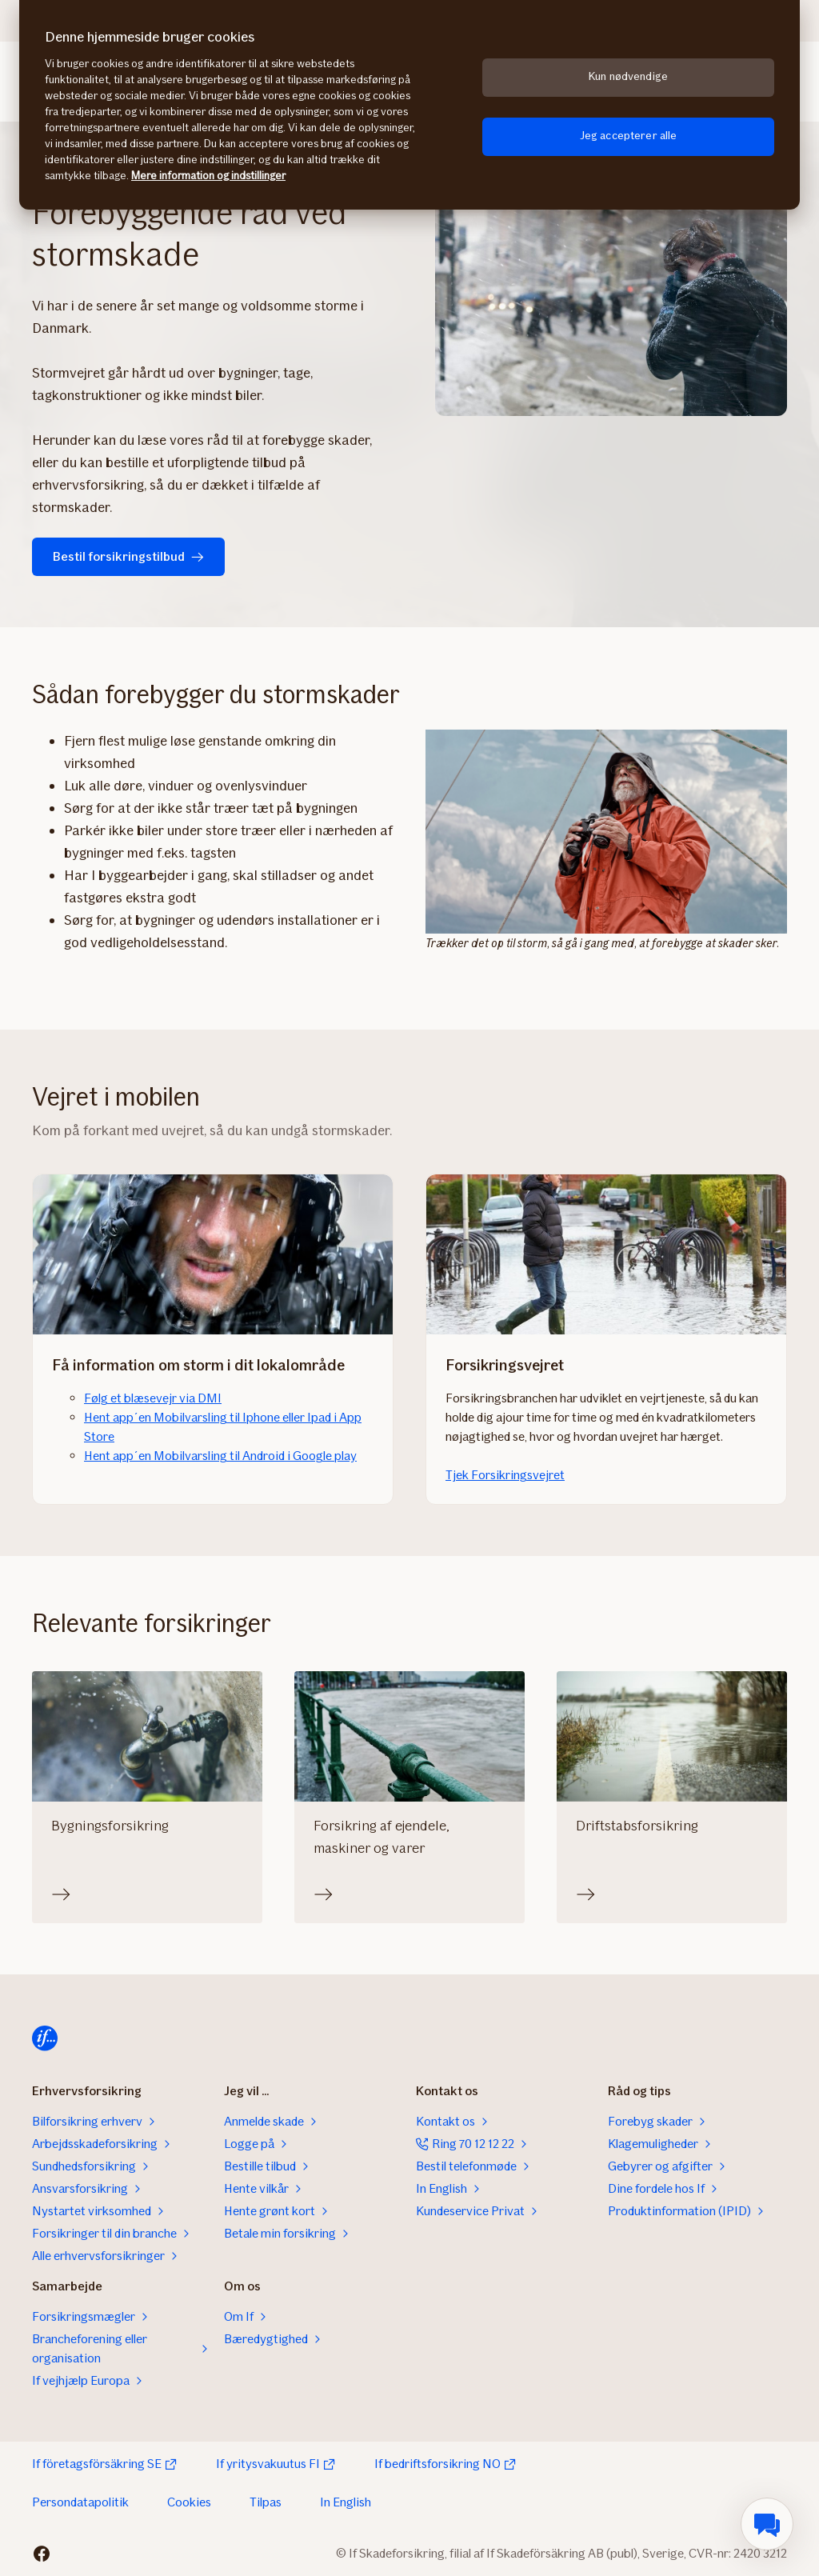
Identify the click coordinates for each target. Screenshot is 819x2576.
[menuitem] (767, 2524)
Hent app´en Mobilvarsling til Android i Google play (220, 1455)
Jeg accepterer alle (628, 135)
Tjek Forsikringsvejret (505, 1474)
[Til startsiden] (45, 2038)
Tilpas (266, 2502)
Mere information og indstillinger (208, 175)
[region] (409, 105)
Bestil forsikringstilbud (128, 556)
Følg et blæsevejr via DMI (153, 1398)
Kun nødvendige (628, 76)
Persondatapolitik (80, 2502)
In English (345, 2502)
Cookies (189, 2502)
